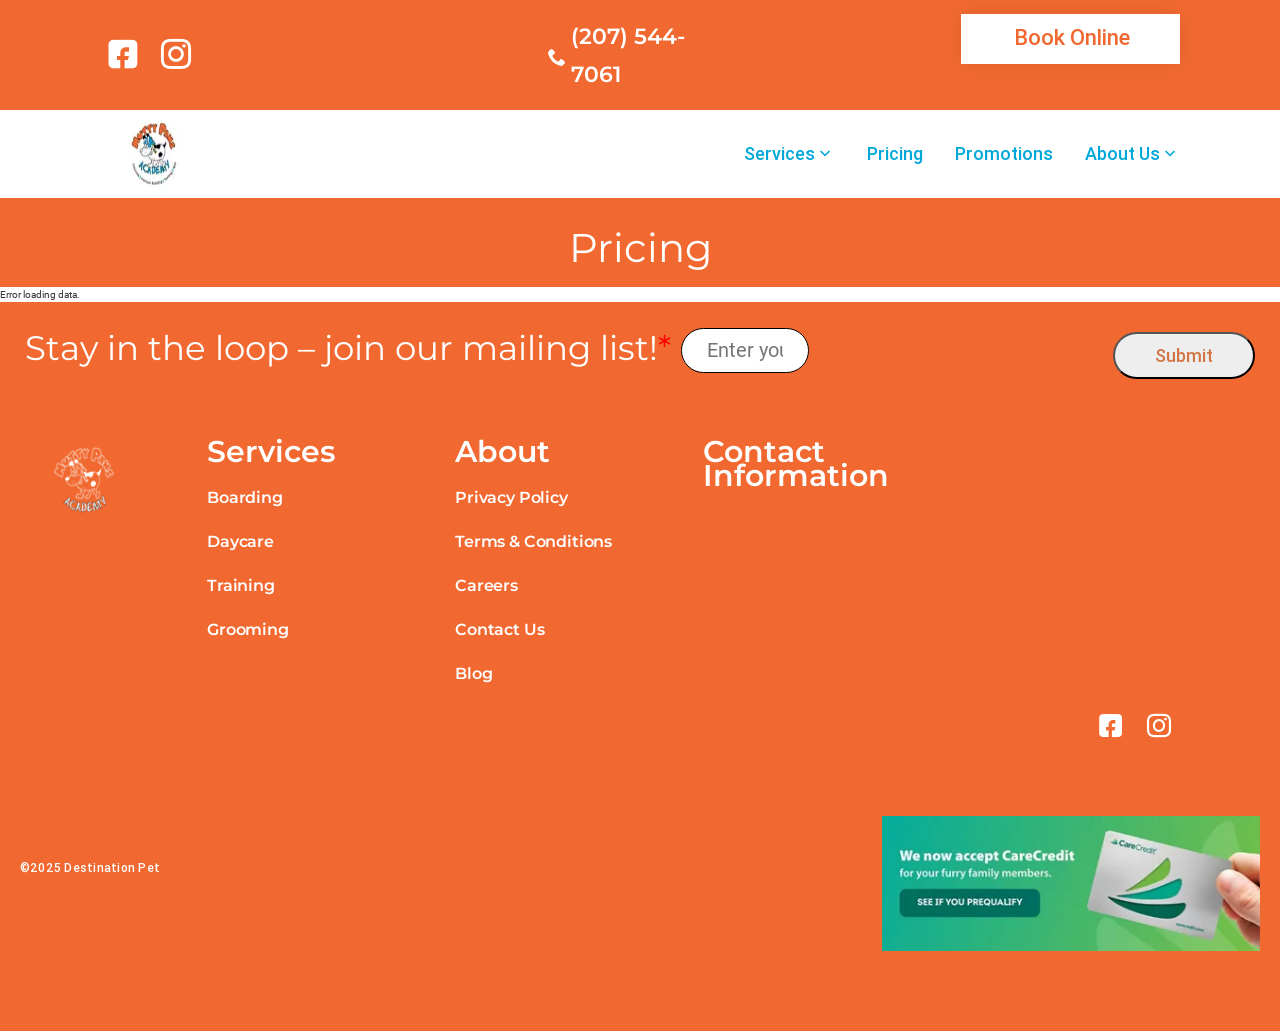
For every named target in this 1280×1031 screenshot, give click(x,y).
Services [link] (779, 154)
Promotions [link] (1004, 154)
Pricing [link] (895, 154)
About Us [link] (1122, 154)
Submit (1184, 355)
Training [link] (241, 585)
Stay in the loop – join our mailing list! (348, 348)
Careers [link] (486, 585)
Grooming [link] (248, 629)
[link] (126, 54)
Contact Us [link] (499, 629)
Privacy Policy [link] (511, 497)
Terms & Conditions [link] (533, 541)
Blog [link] (473, 673)
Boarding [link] (245, 497)
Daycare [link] (240, 541)
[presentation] (961, 350)
